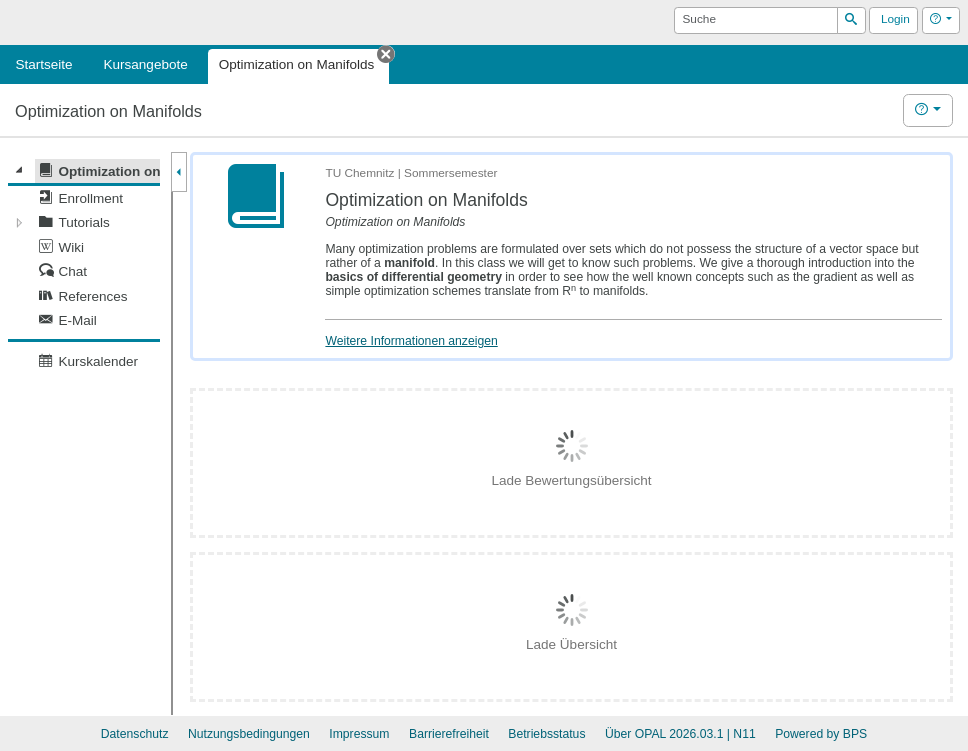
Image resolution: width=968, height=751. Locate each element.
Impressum (359, 734)
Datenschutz (135, 734)
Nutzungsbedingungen (249, 734)
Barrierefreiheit (449, 734)
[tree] (84, 266)
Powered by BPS (821, 734)
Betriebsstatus (546, 734)
